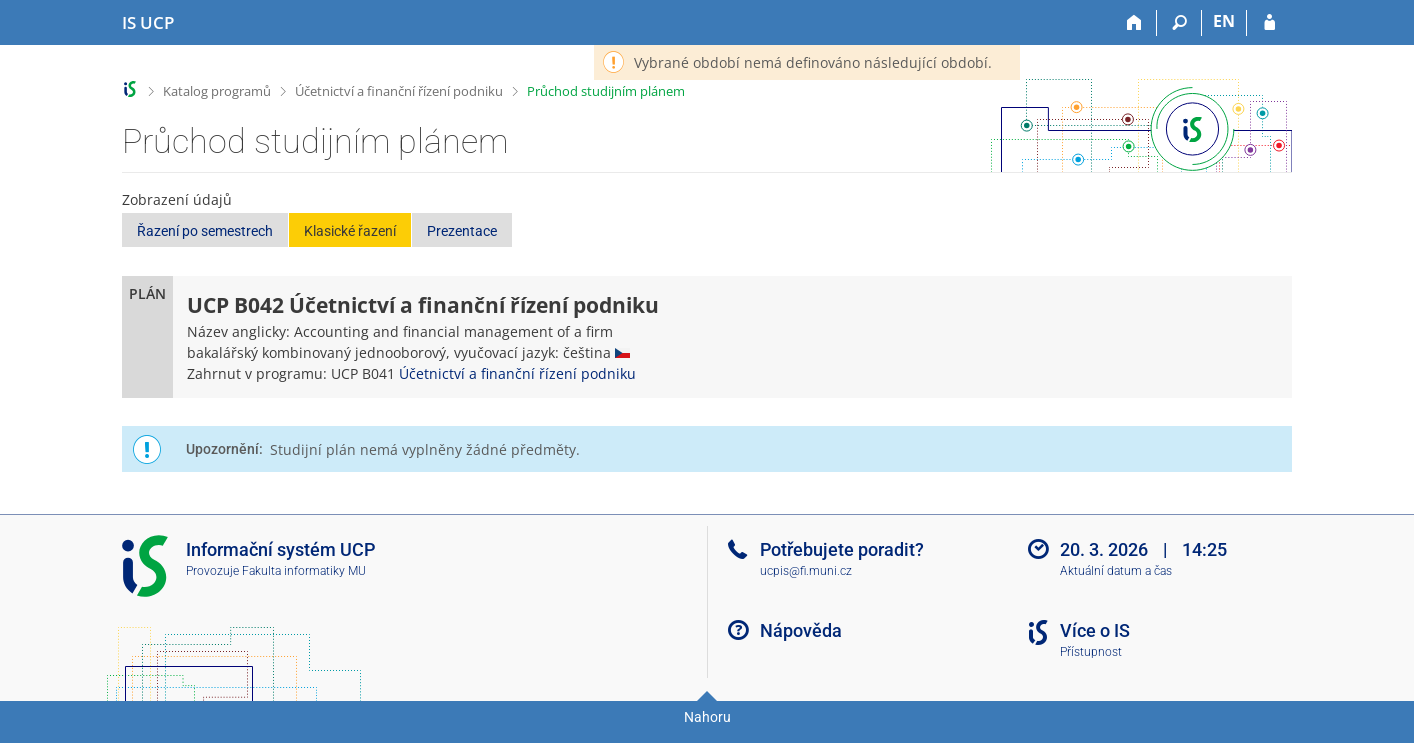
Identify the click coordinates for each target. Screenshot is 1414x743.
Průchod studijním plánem (606, 91)
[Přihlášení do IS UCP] (1269, 23)
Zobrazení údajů (177, 199)
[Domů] (1134, 23)
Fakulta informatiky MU (304, 571)
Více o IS (1095, 630)
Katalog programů (217, 91)
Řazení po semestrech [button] (205, 231)
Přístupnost (1091, 652)
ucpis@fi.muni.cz (806, 571)
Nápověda (801, 630)
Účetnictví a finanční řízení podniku (399, 91)
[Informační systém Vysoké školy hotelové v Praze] (148, 23)
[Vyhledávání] (1179, 23)
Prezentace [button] (462, 231)
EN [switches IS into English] (1224, 21)
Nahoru (707, 717)
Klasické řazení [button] (350, 231)
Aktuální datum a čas (1116, 571)
